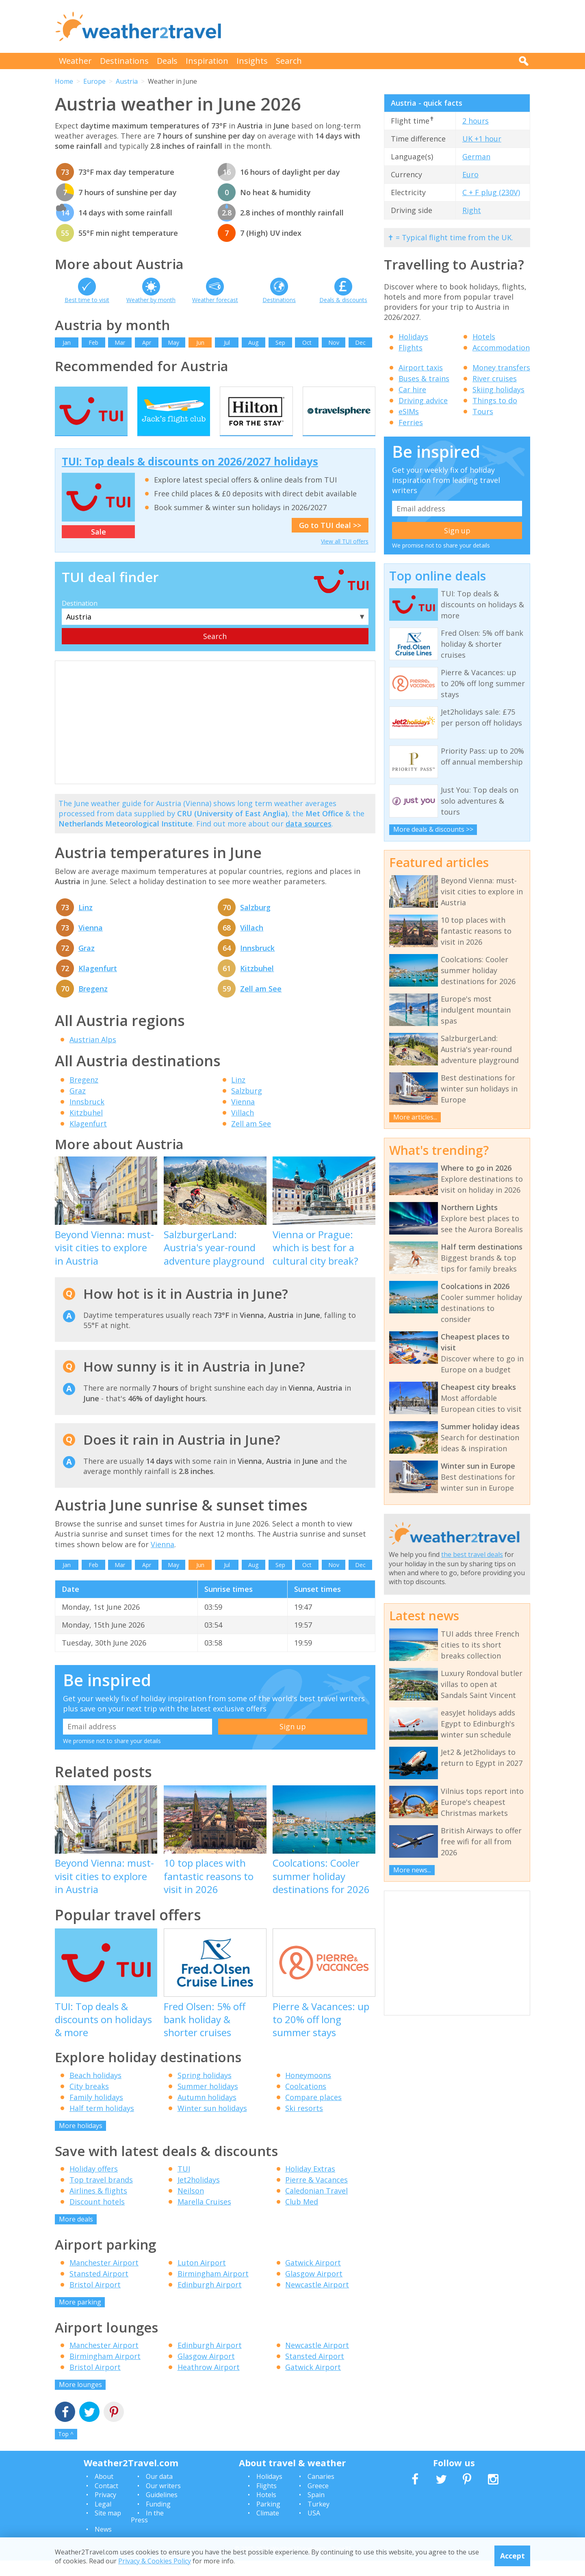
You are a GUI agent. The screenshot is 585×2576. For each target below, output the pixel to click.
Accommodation (501, 347)
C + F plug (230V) (491, 192)
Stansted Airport (98, 2289)
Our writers (163, 2501)
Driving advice (423, 400)
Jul (227, 342)
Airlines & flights (98, 2206)
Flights (410, 347)
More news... (412, 1869)
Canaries (321, 2492)
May (173, 342)
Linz (85, 923)
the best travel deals (472, 1554)
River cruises (494, 378)
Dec (360, 342)
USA (314, 2528)
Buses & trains (424, 378)
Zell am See (261, 1004)
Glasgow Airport (313, 2289)
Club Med (301, 2217)
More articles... (415, 1117)
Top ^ (66, 2450)
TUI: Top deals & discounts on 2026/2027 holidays (190, 477)
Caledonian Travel (316, 2206)
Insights (252, 60)
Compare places (313, 2112)
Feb (93, 342)
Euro (470, 174)
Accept (512, 2556)
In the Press (147, 2532)
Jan (67, 342)
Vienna (90, 943)
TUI (184, 2184)
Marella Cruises (204, 2217)
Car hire (412, 389)
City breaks (89, 2101)
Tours (482, 411)
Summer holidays (208, 2101)
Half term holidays (101, 2123)
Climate (267, 2528)
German (476, 156)
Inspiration (207, 60)
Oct (307, 342)
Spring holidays (205, 2091)
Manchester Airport (104, 2278)
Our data (159, 2492)
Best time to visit (87, 300)
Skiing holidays (498, 389)
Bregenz (93, 1004)
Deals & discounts (343, 300)
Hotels (483, 336)
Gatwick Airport (313, 2278)
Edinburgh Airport (210, 2300)
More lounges (80, 2400)
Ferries (411, 422)
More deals (76, 2234)
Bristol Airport (95, 2300)
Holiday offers (93, 2184)
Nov (333, 342)
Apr (146, 342)
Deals (167, 60)
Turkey (318, 2519)
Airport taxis (421, 367)
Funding (158, 2519)
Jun (200, 342)
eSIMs (409, 411)
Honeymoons (308, 2091)
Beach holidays (95, 2091)
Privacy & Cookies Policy (154, 2560)
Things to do (494, 400)
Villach (251, 943)
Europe (94, 81)
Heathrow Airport (209, 2383)
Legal (103, 2519)
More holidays (80, 2141)
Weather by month (151, 300)
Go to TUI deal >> (330, 541)
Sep (280, 342)
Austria (127, 81)
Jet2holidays (199, 2195)
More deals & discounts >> (433, 829)
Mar (120, 342)
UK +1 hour (481, 138)
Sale (98, 547)
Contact (106, 2501)
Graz (86, 963)
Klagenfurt (97, 984)
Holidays (413, 336)
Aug (253, 342)
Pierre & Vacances (316, 2195)
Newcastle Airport (317, 2300)
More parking (80, 2317)
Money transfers (501, 367)
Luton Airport (202, 2278)
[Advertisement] (382, 26)
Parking (268, 2519)
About (104, 2492)
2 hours (475, 121)
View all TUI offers (344, 557)
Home (64, 81)
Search (289, 60)
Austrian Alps (92, 1055)
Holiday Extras (310, 2184)
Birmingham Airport (213, 2289)
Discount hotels (97, 2217)
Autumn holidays (207, 2112)
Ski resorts (304, 2123)
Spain (316, 2510)
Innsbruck (257, 963)
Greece (318, 2501)
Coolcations (305, 2101)
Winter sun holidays (212, 2123)
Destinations (124, 60)
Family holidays (96, 2112)
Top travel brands (101, 2195)
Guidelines (162, 2510)
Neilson (191, 2206)
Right (471, 210)
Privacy (105, 2510)
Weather (75, 60)
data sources (309, 839)
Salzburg (255, 923)
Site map (108, 2528)
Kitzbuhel (257, 984)
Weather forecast (215, 300)
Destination (80, 619)
